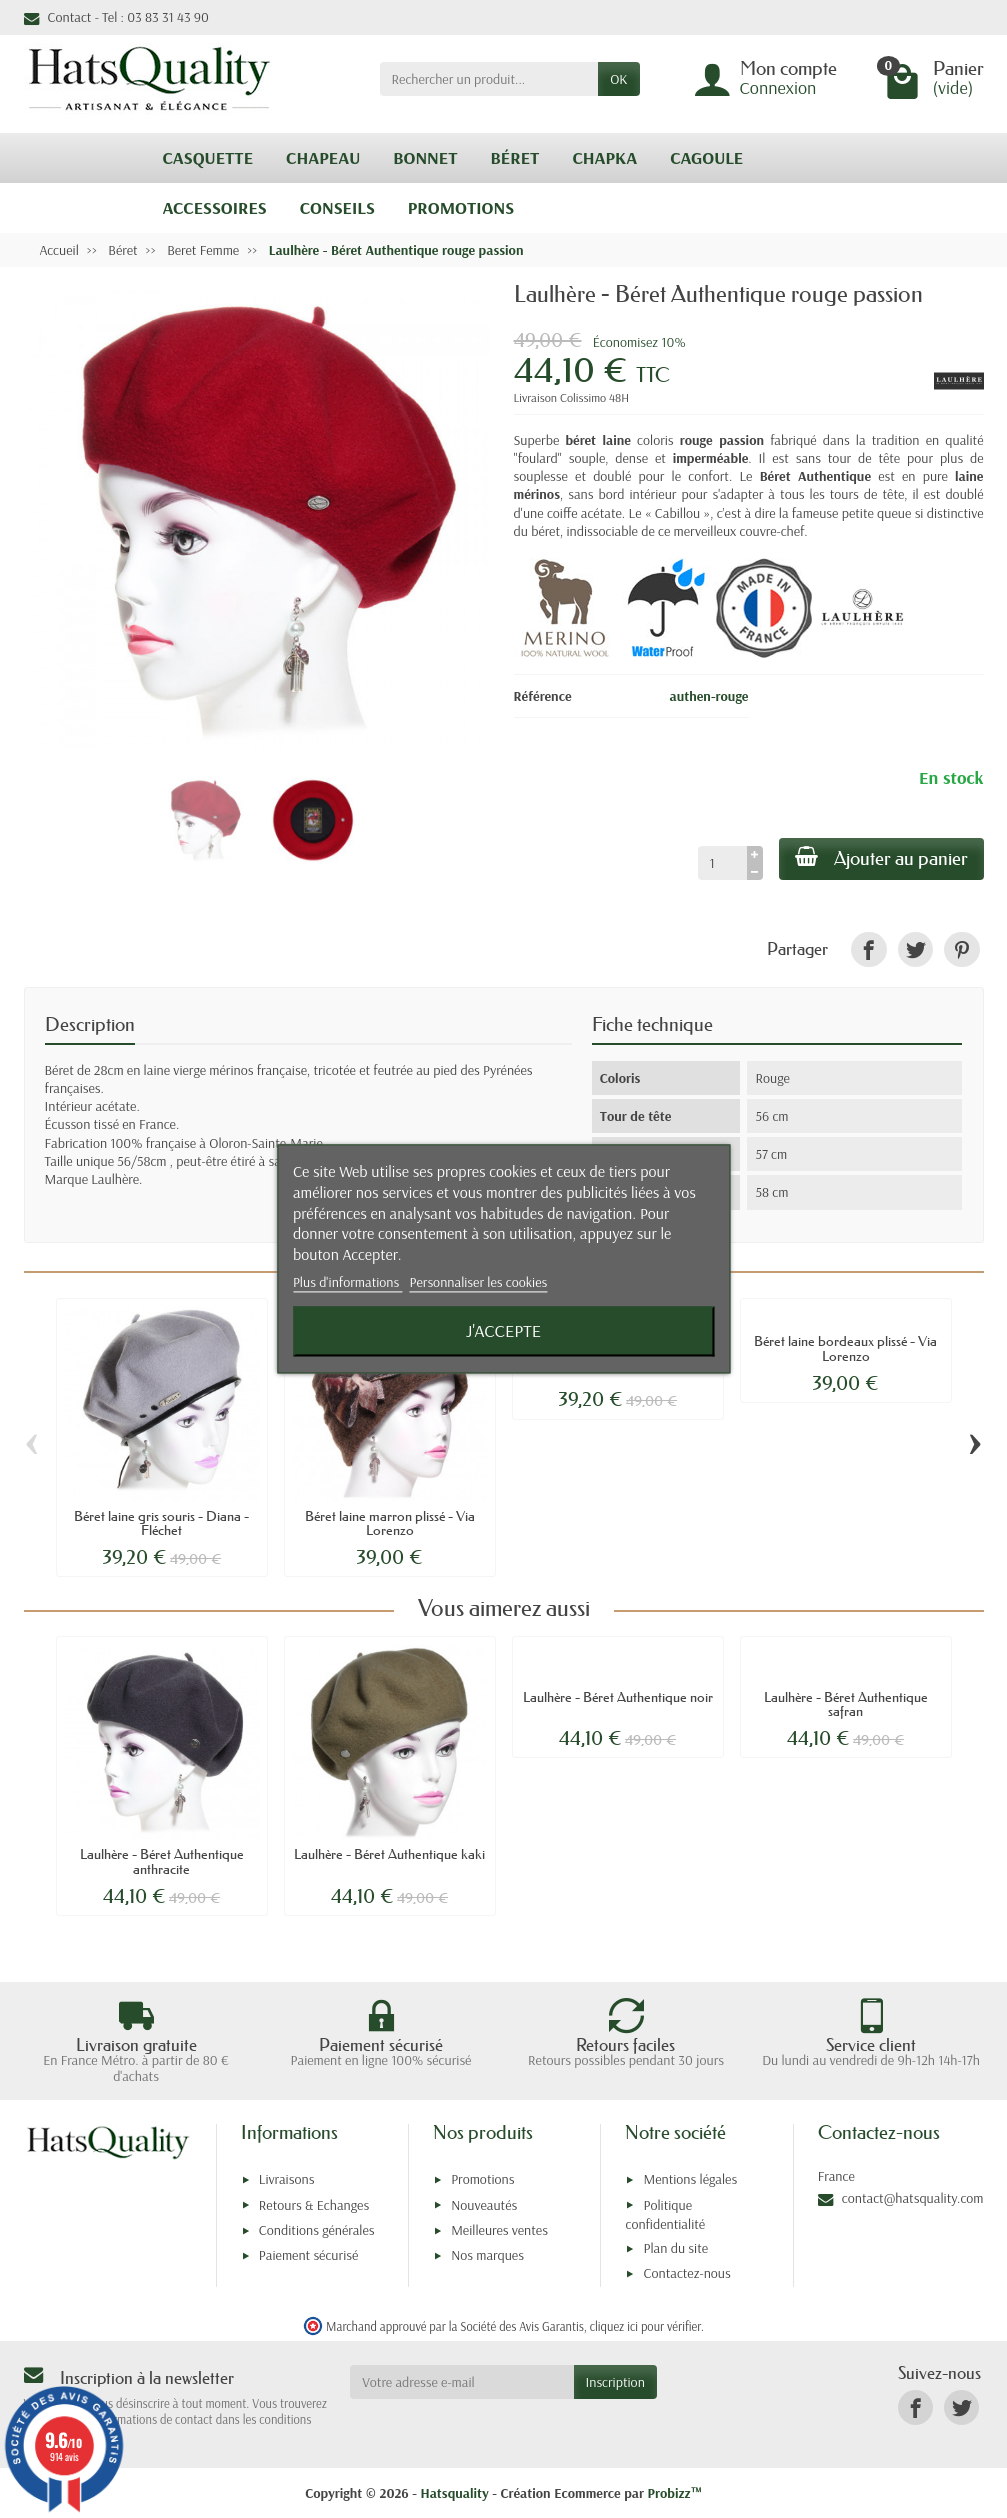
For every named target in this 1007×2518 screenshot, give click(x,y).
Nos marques (487, 2255)
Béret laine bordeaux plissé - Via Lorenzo (845, 1348)
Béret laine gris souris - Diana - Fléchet (161, 1523)
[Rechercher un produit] (489, 79)
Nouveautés (484, 2205)
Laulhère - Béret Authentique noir (618, 1697)
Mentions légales (690, 2179)
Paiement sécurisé (308, 2255)
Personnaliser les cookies (479, 1282)
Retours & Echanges (314, 2205)
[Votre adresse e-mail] (461, 2382)
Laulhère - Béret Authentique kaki (389, 1854)
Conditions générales (317, 2230)
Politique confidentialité (665, 2214)
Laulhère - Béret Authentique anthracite (162, 1861)
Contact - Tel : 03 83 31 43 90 (116, 17)
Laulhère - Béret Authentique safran (846, 1704)
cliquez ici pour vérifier (645, 2326)
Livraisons (287, 2179)
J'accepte (503, 1331)
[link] (868, 949)
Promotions (482, 2179)
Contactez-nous (686, 2273)
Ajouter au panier (881, 858)
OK (618, 79)
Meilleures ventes (499, 2230)
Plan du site (675, 2248)
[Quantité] (722, 863)
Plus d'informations (348, 1282)
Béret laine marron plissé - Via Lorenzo (390, 1523)
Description (90, 1024)
